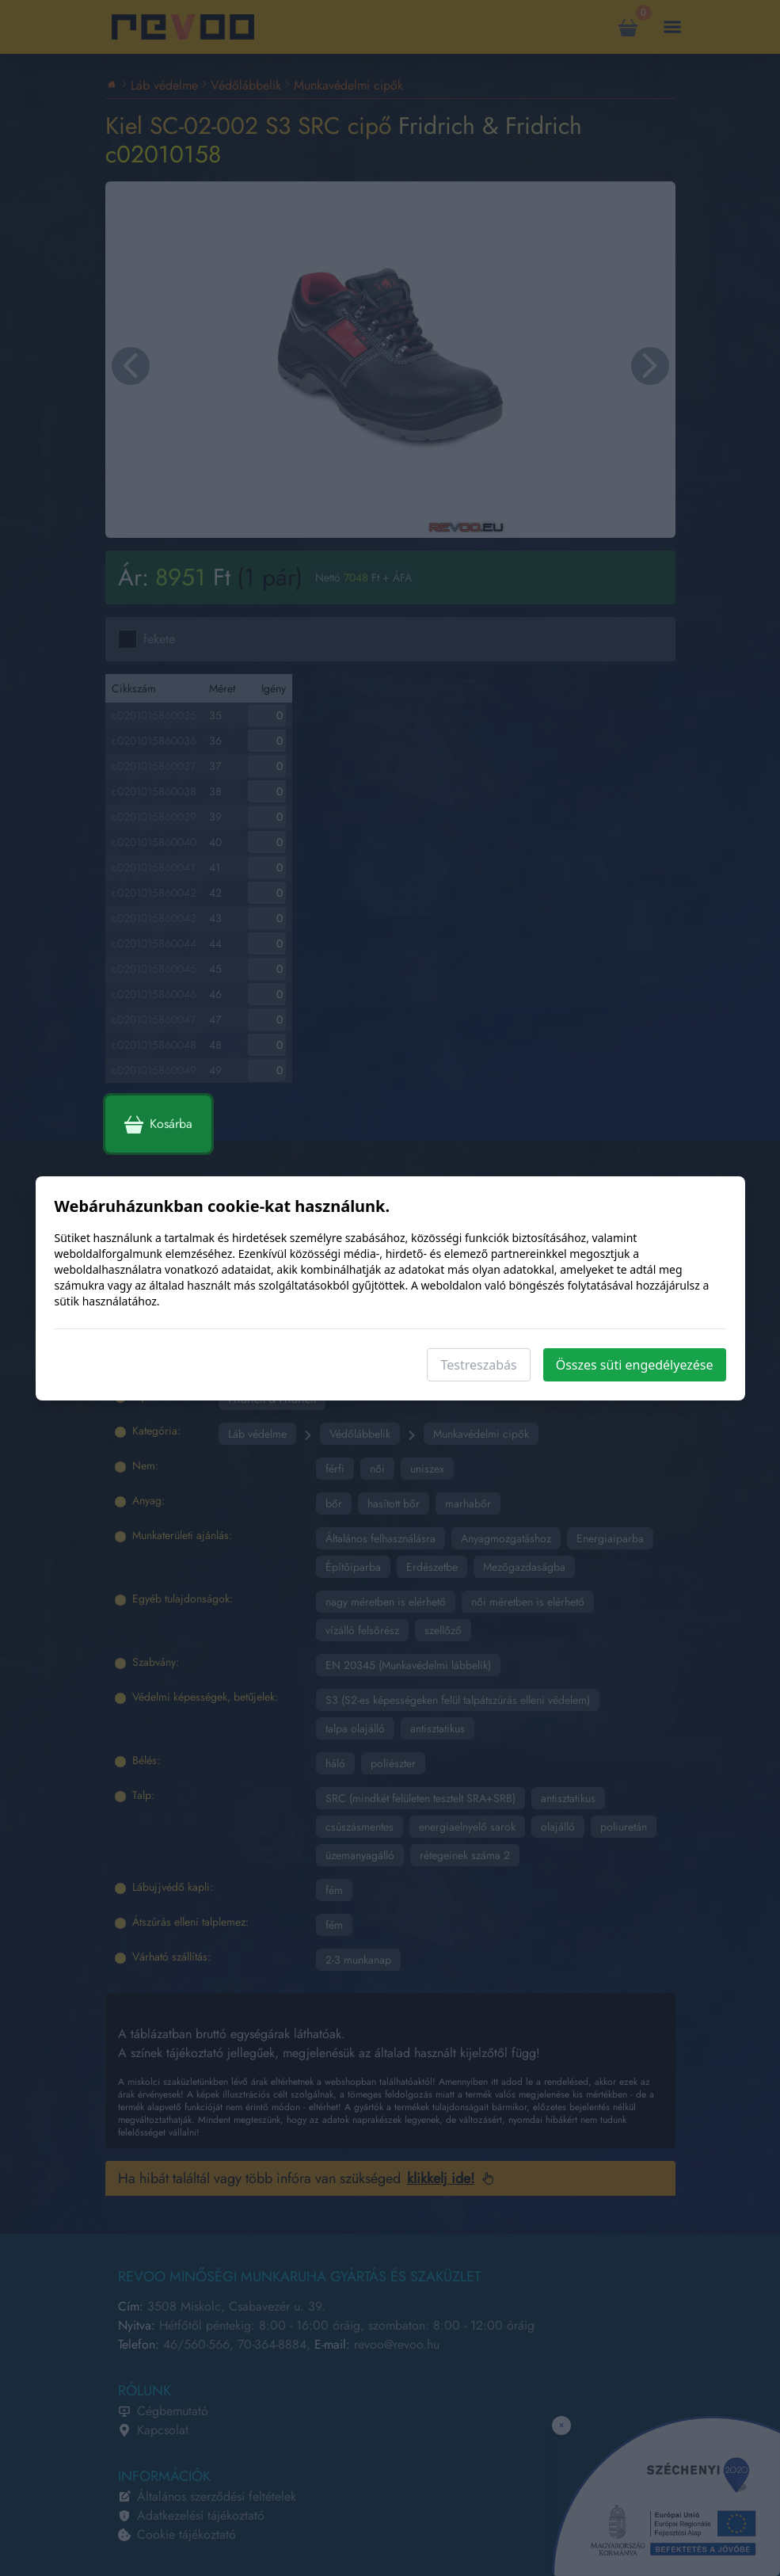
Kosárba (158, 1124)
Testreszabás (478, 1365)
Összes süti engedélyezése (634, 1365)
